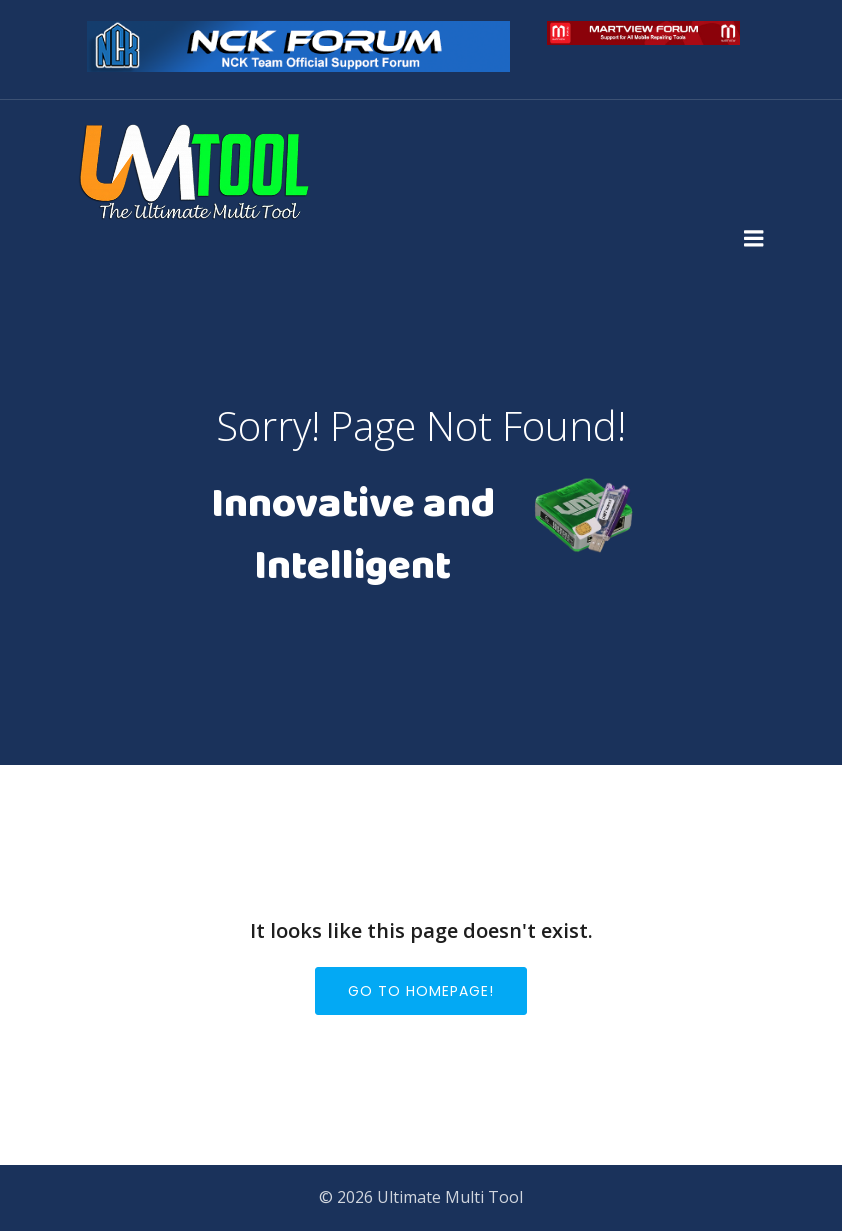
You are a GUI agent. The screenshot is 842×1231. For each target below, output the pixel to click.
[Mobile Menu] (754, 239)
